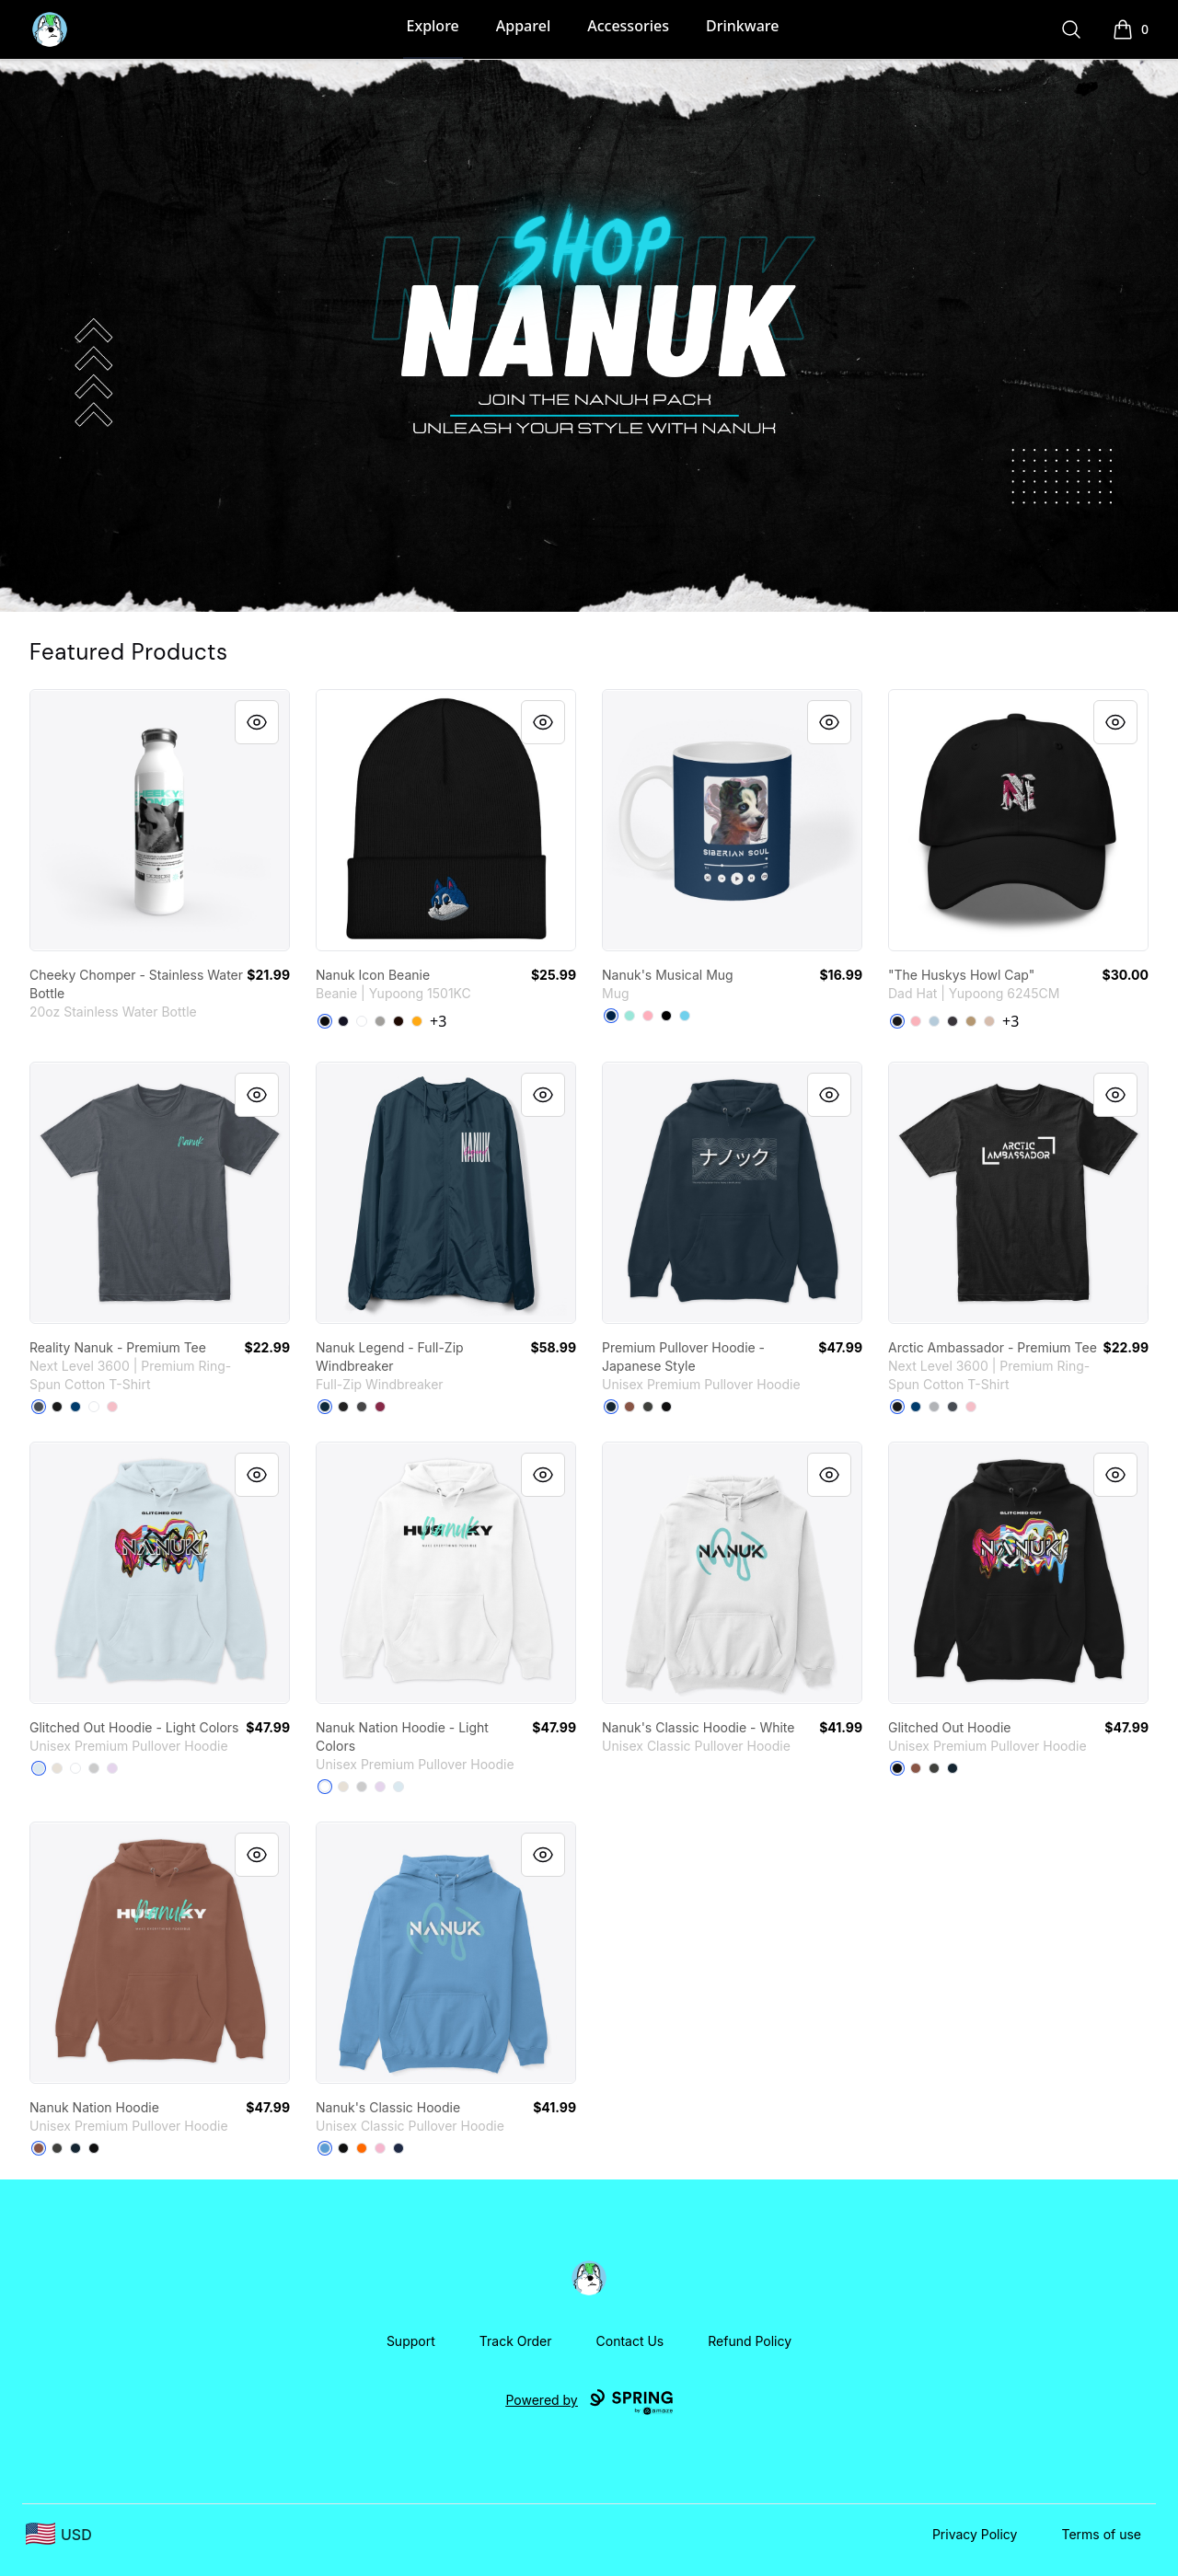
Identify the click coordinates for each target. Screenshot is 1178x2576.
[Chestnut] (629, 1406)
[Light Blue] (934, 1021)
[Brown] (398, 1021)
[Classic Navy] (324, 1406)
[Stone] (989, 1021)
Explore (433, 26)
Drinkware (742, 26)
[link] (159, 820)
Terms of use (1101, 2534)
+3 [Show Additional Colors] (438, 1021)
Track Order (515, 2341)
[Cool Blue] (75, 1406)
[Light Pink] (112, 1406)
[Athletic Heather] (93, 1768)
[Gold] (416, 1021)
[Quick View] (257, 722)
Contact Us (630, 2341)
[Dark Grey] (952, 1021)
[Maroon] (380, 1406)
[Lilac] (112, 1768)
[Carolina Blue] (324, 2148)
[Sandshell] (57, 1768)
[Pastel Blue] (684, 1015)
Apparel (523, 26)
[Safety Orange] (361, 2148)
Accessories (628, 26)
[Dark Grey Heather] (647, 1406)
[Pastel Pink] (647, 1015)
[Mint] (629, 1015)
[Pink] (915, 1021)
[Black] (324, 1021)
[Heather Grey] (380, 1021)
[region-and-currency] (59, 2534)
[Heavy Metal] (38, 1406)
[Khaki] (970, 1021)
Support (411, 2341)
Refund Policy (749, 2341)
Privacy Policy (975, 2534)
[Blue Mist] (38, 1768)
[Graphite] (361, 1406)
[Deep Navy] (611, 1015)
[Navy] (343, 1021)
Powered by (588, 2402)
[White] (361, 1021)
